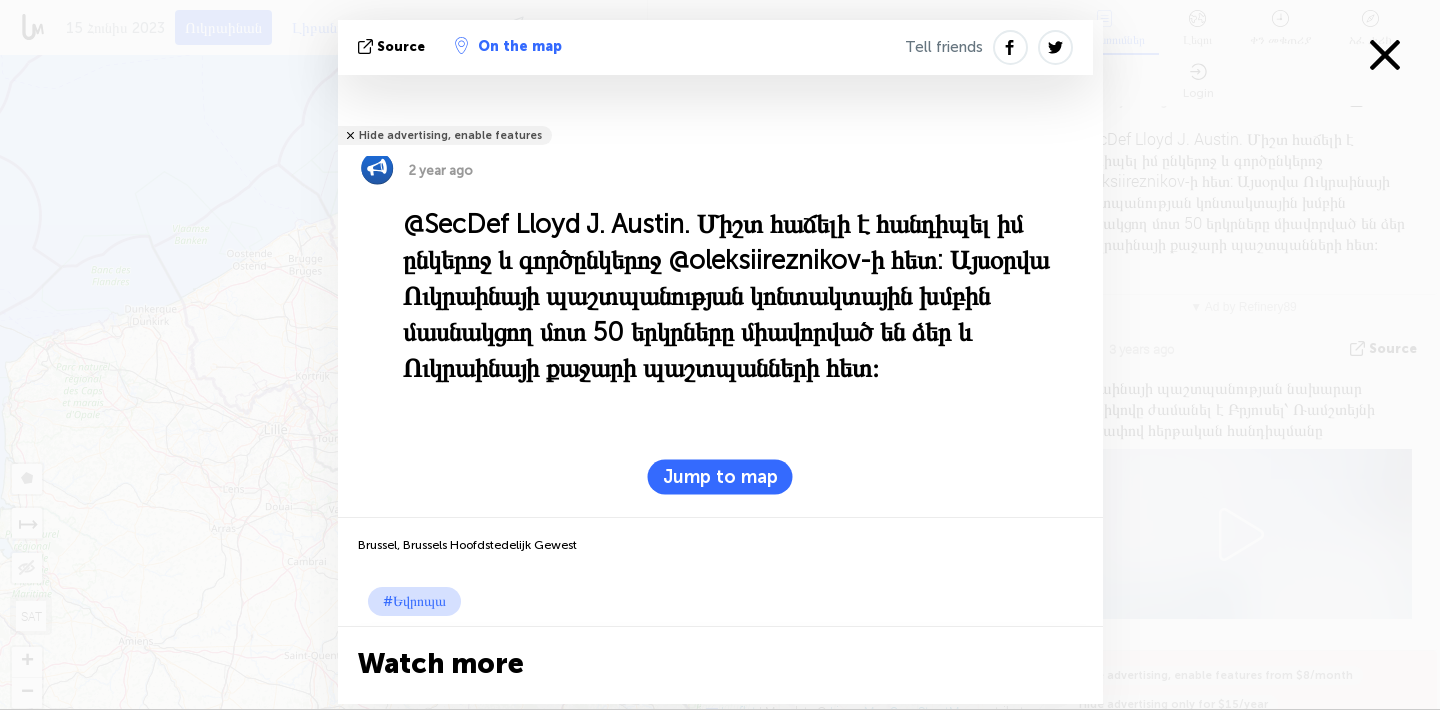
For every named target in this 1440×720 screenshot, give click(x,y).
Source (393, 46)
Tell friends (944, 47)
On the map (508, 46)
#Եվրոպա (414, 601)
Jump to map (720, 477)
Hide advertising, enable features (450, 135)
